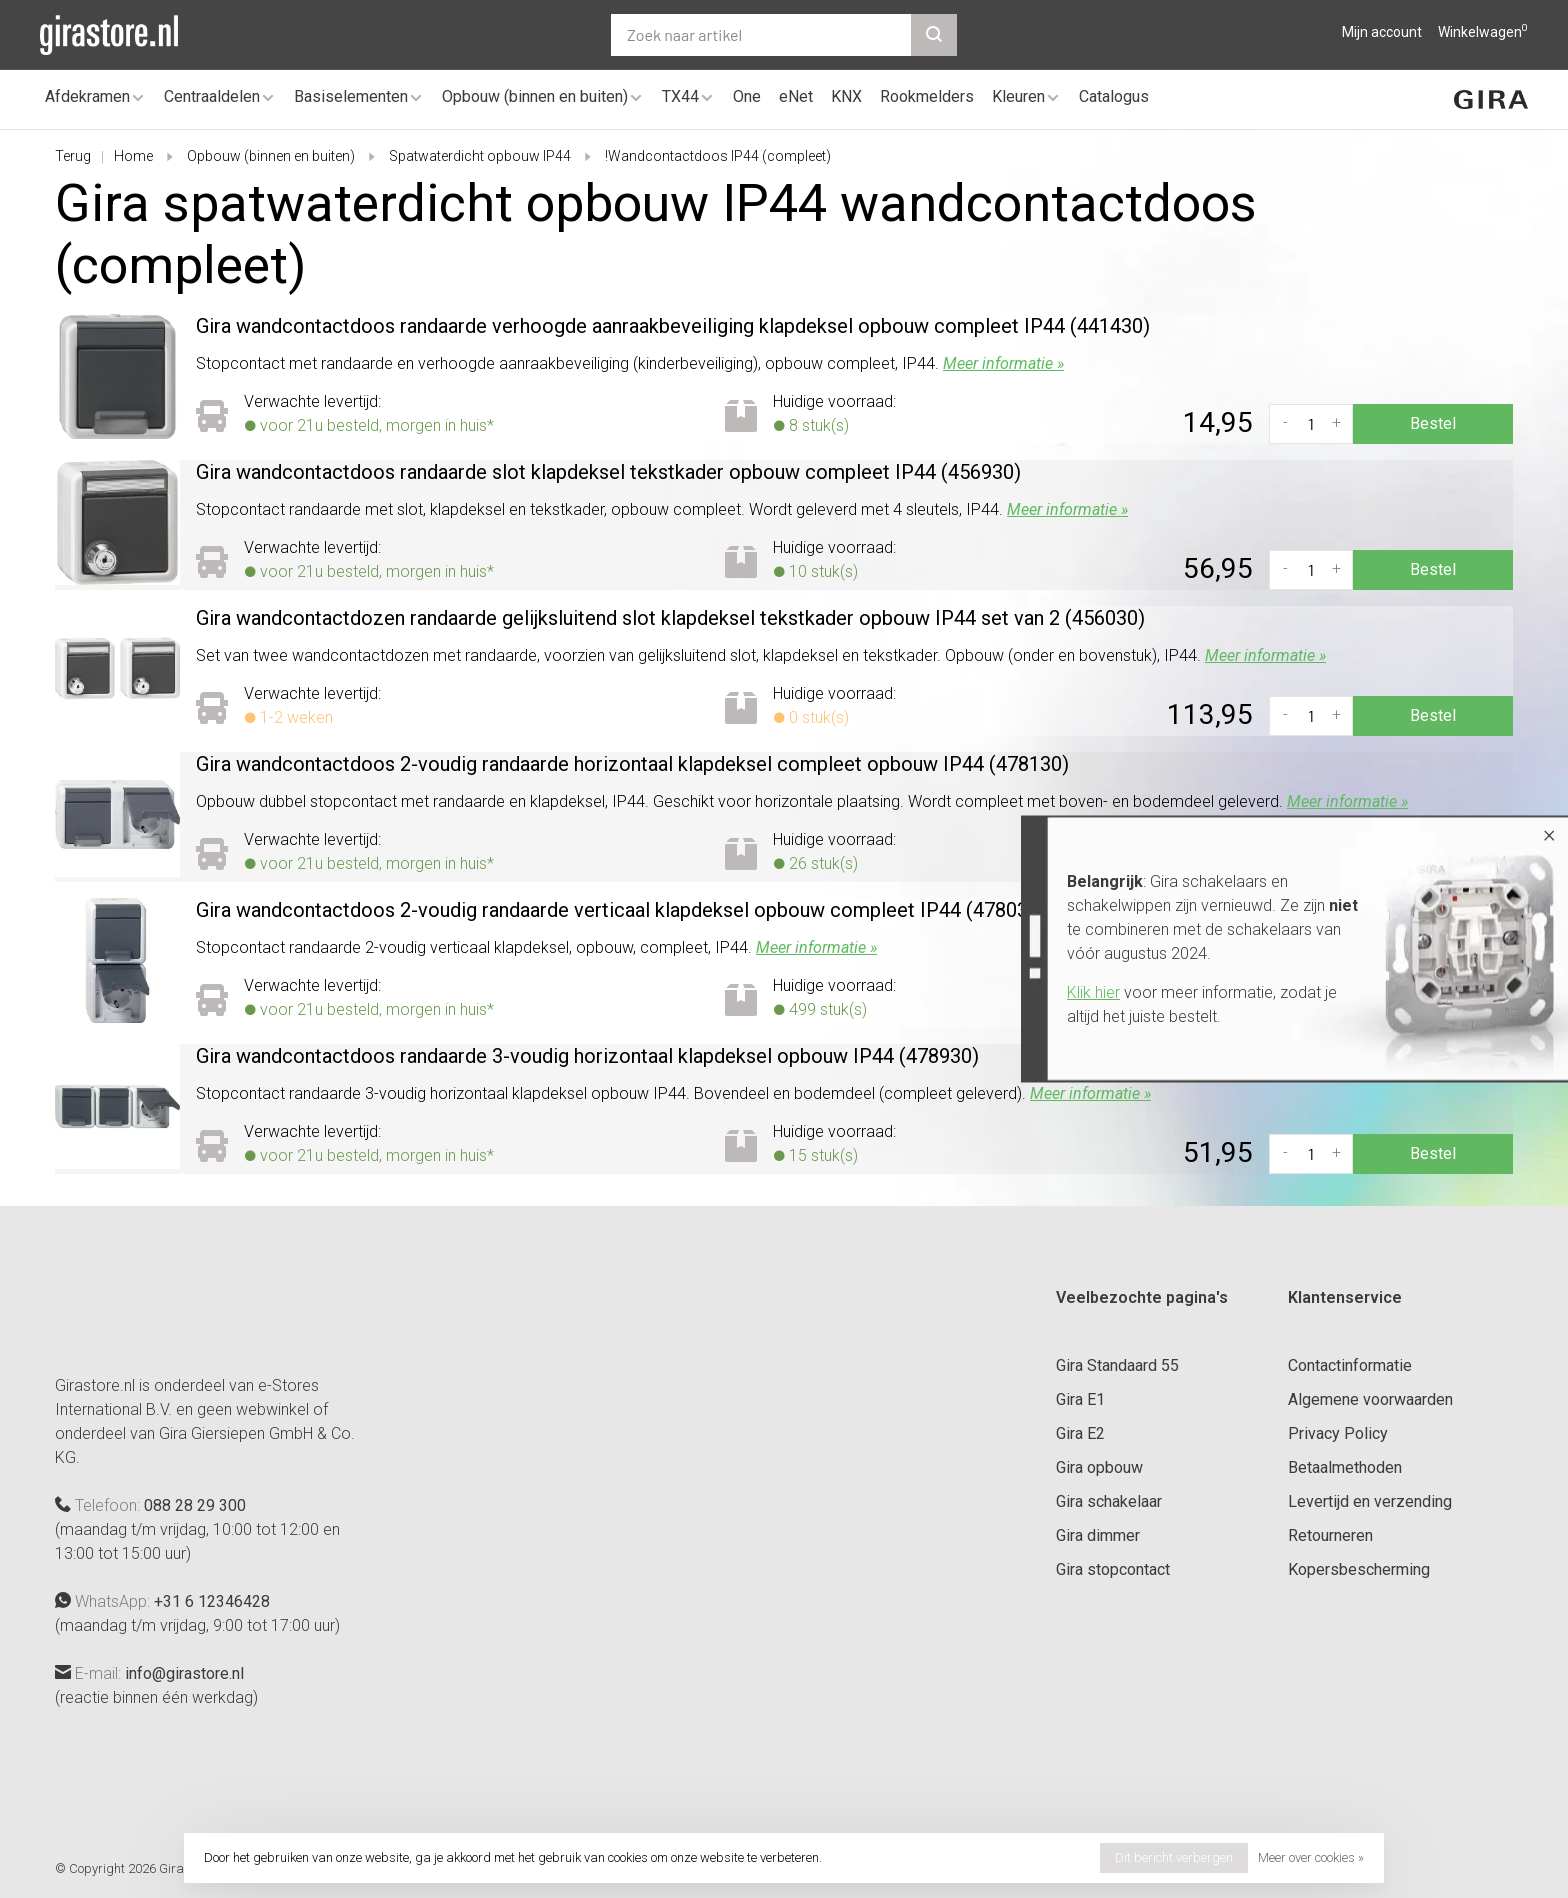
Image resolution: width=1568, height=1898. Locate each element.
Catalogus (1114, 96)
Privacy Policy (1338, 1433)
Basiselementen (351, 96)
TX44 (680, 96)
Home (133, 156)
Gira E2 (1080, 1433)
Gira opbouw (1099, 1467)
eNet (796, 96)
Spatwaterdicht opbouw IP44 (480, 156)
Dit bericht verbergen (1174, 1857)
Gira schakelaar (1109, 1501)
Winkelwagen (1483, 32)
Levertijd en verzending (1370, 1501)
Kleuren (1018, 96)
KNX (846, 96)
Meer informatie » (1003, 363)
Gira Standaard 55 (1117, 1365)
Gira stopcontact (1113, 1569)
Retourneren (1330, 1535)
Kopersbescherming (1359, 1569)
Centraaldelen (212, 96)
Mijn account (1382, 32)
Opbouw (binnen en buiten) (535, 96)
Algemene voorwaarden (1370, 1399)
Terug (73, 156)
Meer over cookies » (1311, 1857)
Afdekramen (87, 96)
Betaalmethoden (1345, 1467)
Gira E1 (1080, 1399)
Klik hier (1093, 992)
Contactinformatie (1350, 1365)
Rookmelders (927, 96)
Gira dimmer (1098, 1535)
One (747, 96)
